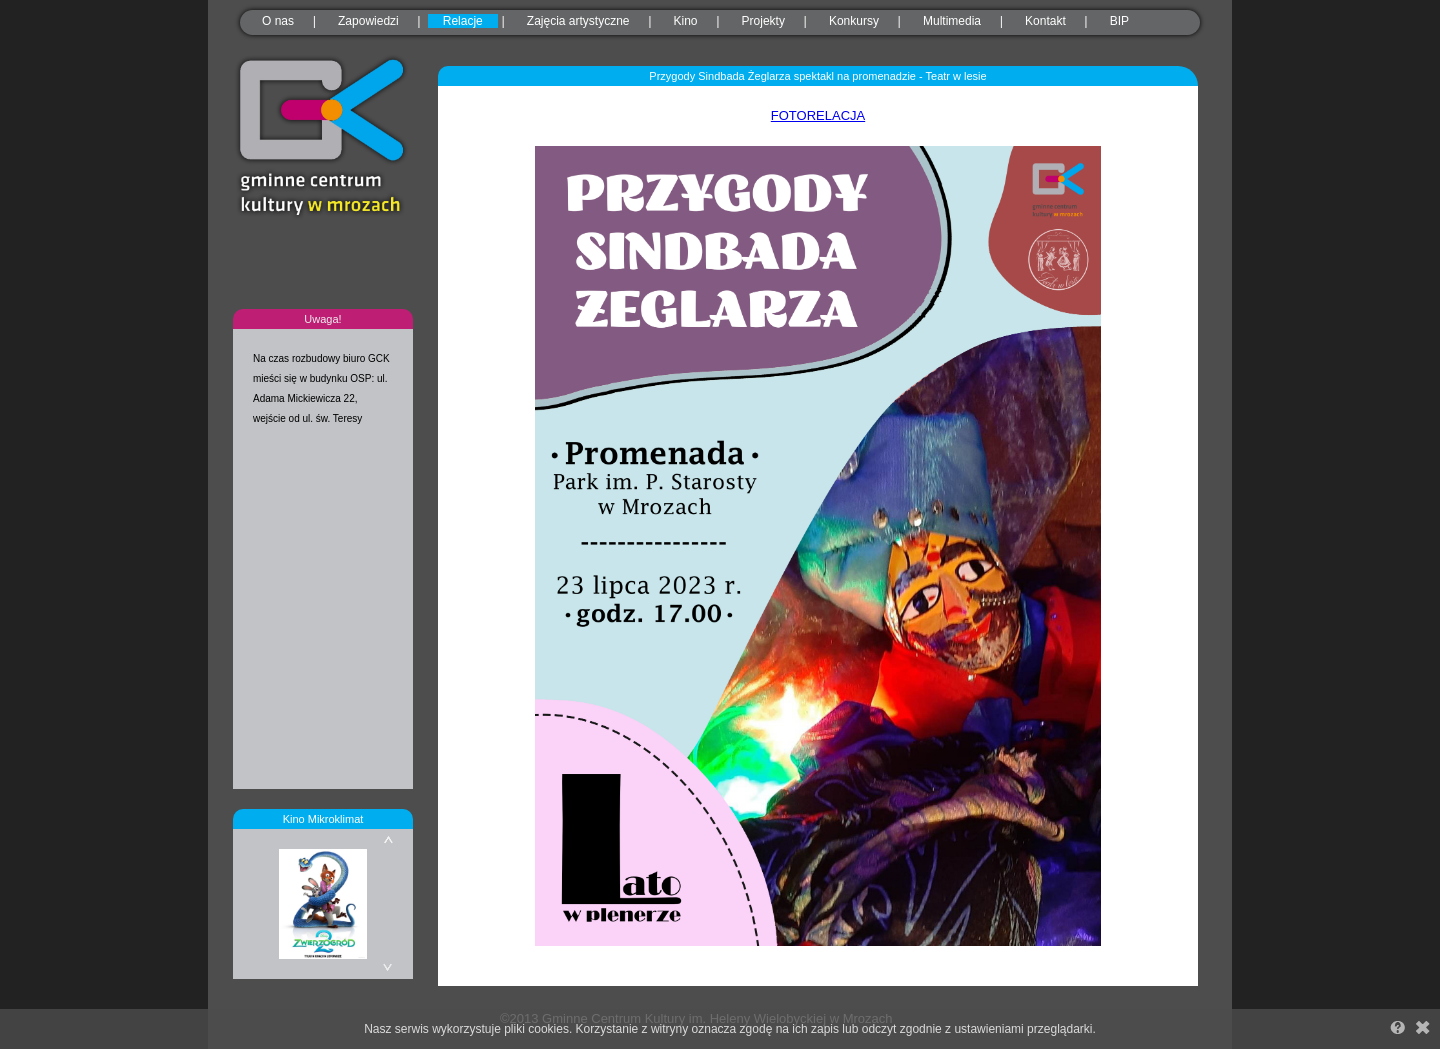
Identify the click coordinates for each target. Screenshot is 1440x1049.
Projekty (763, 21)
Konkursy (854, 21)
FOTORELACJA (818, 115)
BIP (1119, 21)
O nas (278, 21)
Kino (686, 21)
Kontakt (1045, 21)
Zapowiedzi (368, 21)
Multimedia (952, 21)
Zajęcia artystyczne (578, 21)
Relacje (463, 21)
